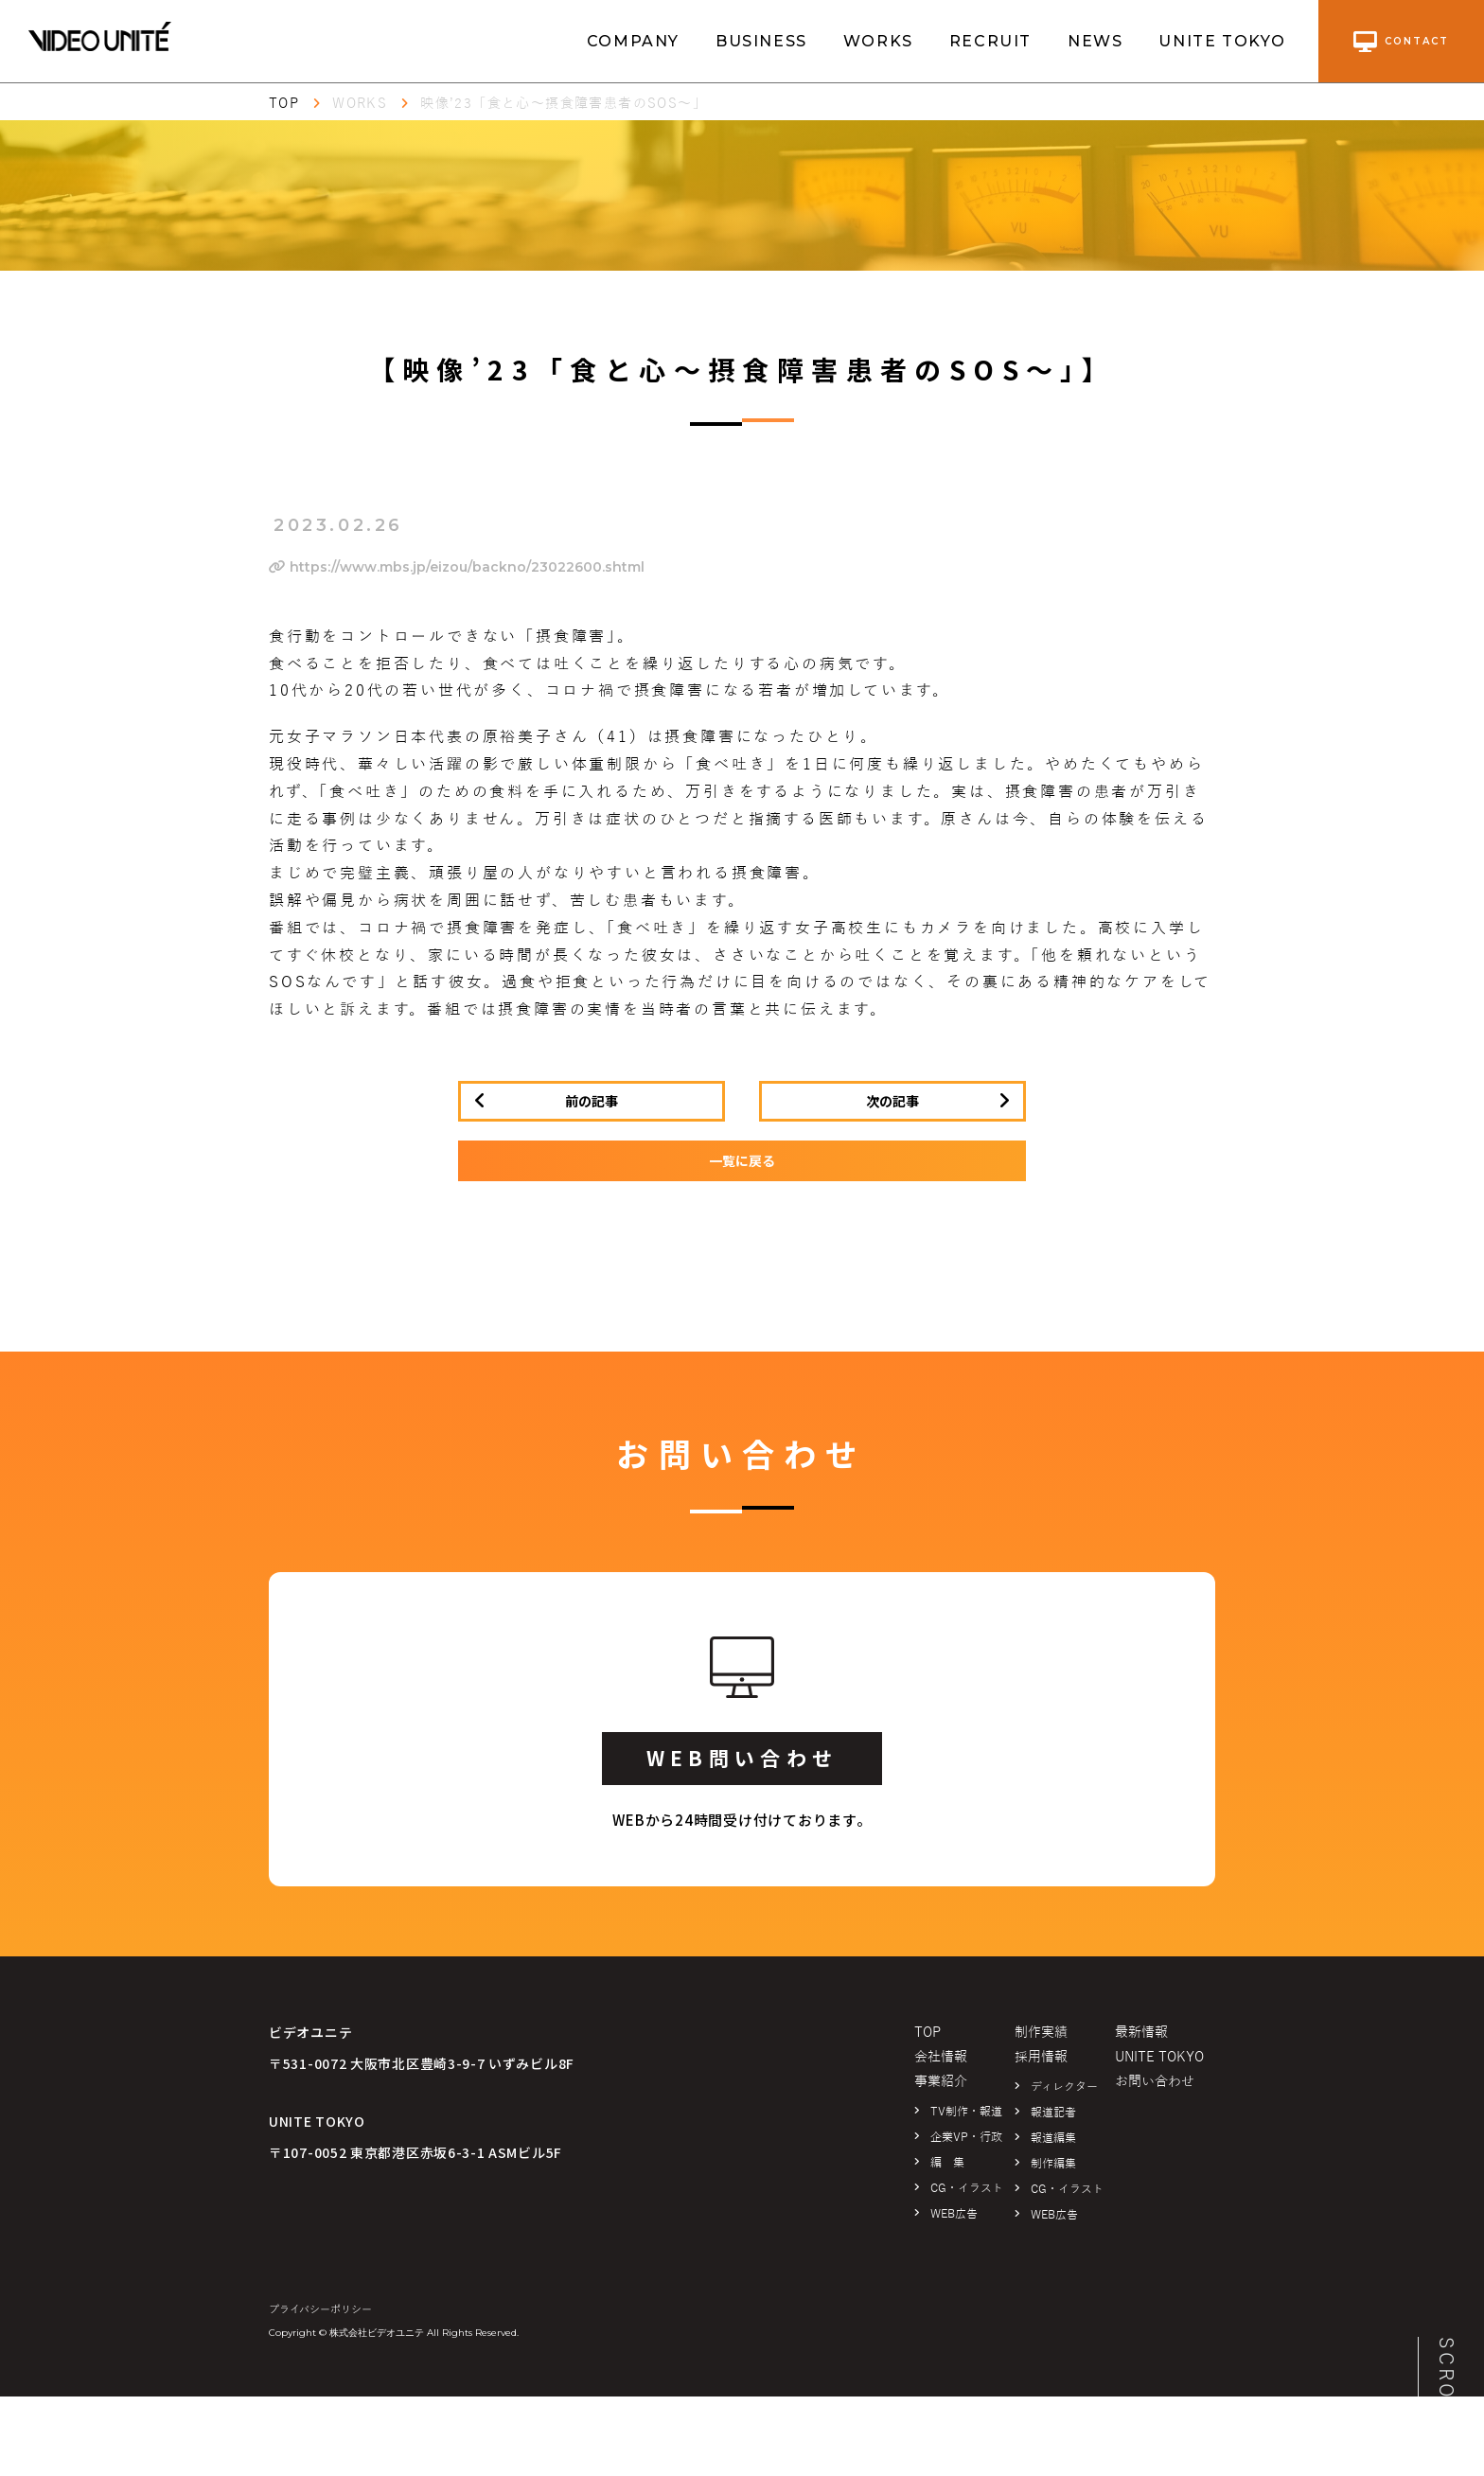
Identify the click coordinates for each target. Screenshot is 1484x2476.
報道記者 (1053, 2112)
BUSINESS (761, 41)
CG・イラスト (966, 2188)
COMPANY (633, 41)
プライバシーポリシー (320, 2309)
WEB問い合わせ (742, 1757)
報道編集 (1053, 2138)
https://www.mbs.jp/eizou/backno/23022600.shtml (457, 566)
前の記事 (591, 1100)
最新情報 (1141, 2032)
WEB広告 (954, 2213)
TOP (284, 104)
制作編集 (1053, 2163)
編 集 (947, 2162)
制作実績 (1041, 2032)
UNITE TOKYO (1222, 41)
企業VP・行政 (966, 2137)
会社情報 (940, 2057)
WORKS (878, 41)
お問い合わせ (1154, 2082)
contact (1401, 41)
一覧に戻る (742, 1160)
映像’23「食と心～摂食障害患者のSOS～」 (563, 104)
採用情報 (1041, 2057)
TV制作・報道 (966, 2111)
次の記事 (892, 1100)
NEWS (1095, 41)
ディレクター (1064, 2087)
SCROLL (1446, 2383)
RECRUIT (990, 41)
